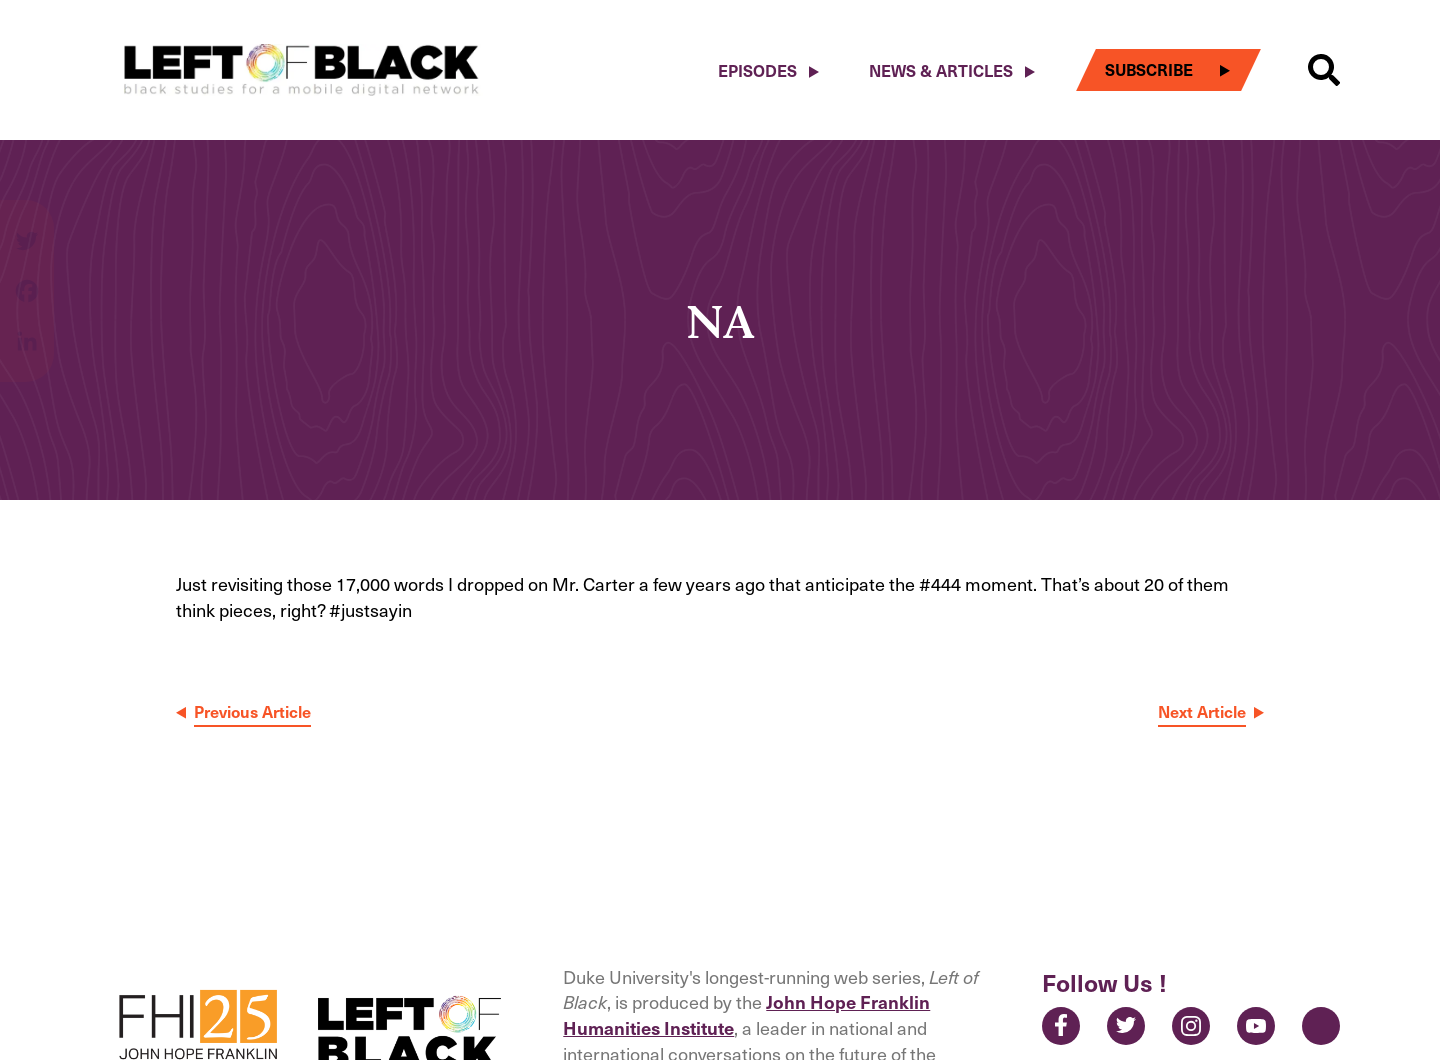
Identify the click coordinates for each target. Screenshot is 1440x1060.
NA (720, 320)
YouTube (1256, 1026)
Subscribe (1149, 69)
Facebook (1061, 1026)
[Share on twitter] (27, 251)
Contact (1321, 1026)
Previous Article (252, 711)
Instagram (1191, 1026)
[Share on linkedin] (27, 341)
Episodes (757, 70)
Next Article (1202, 711)
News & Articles (941, 70)
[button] (1324, 70)
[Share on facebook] (27, 301)
